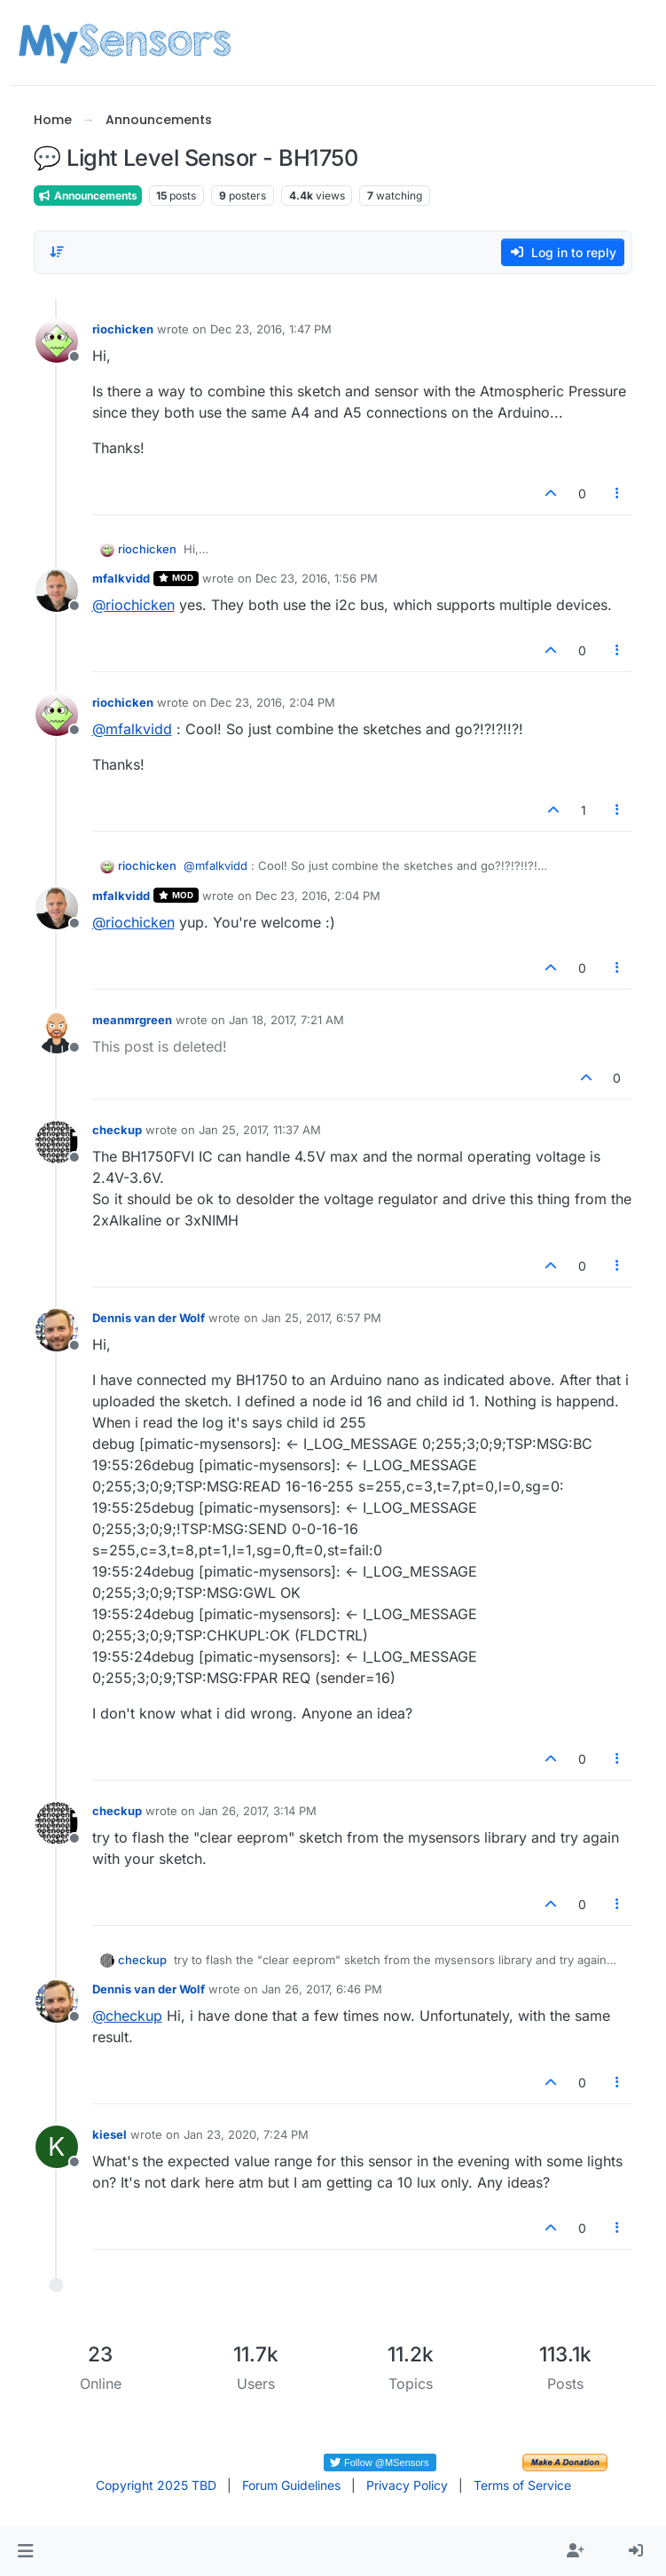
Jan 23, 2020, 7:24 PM (246, 2134)
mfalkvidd (121, 578)
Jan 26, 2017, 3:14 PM (258, 1811)
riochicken (122, 329)
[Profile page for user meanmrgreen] (56, 1032)
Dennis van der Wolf (148, 1318)
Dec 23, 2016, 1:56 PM (316, 578)
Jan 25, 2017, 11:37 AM (260, 1130)
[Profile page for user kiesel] (56, 2147)
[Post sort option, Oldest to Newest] (58, 251)
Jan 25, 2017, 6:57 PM (321, 1318)
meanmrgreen (132, 1020)
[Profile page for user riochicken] (56, 341)
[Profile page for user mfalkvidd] (56, 590)
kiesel (109, 2134)
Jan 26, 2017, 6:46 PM (322, 1989)
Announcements (87, 195)
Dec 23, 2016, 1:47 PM (271, 329)
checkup (117, 1130)
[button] (25, 2551)
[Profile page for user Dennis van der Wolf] (56, 1330)
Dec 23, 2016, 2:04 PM (272, 702)
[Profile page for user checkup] (56, 1142)
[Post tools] (617, 493)
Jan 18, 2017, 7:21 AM (286, 1020)
